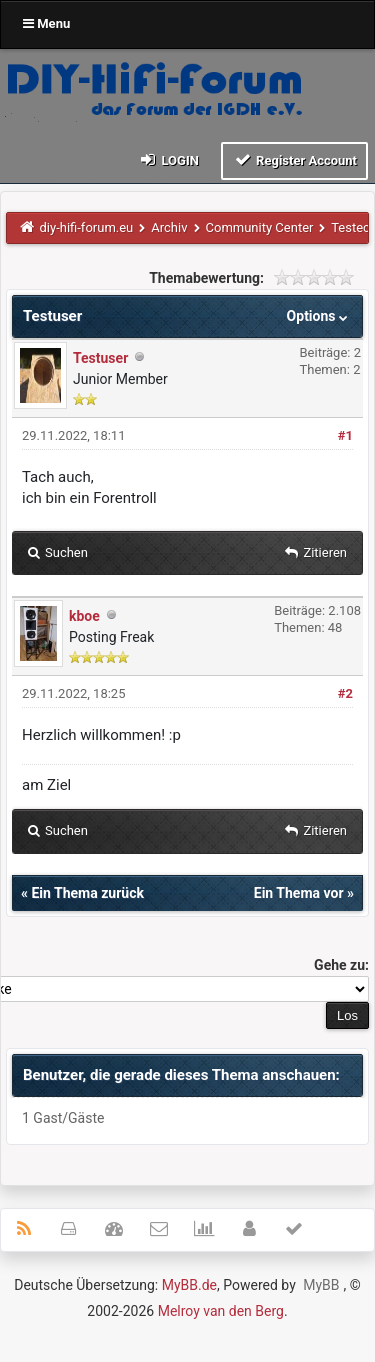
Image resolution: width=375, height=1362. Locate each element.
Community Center (260, 227)
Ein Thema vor (299, 893)
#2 (345, 693)
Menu (46, 23)
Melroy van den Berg (221, 1311)
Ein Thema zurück (87, 893)
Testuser (100, 358)
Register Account (294, 159)
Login (168, 159)
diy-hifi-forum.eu (87, 227)
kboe (84, 616)
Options (319, 316)
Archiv (169, 227)
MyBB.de (189, 1285)
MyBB (321, 1285)
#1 (345, 435)
